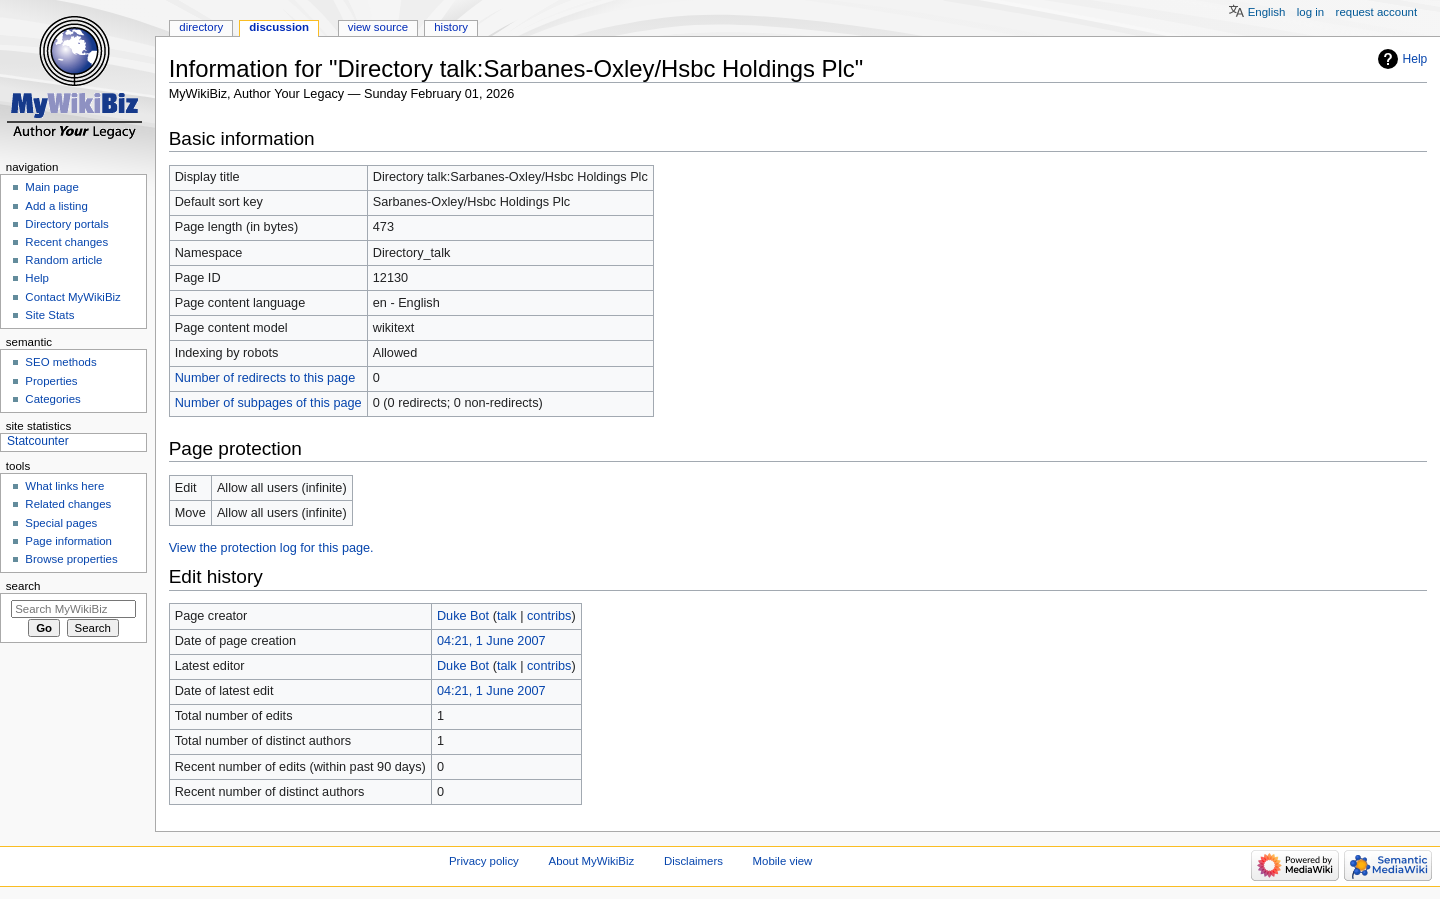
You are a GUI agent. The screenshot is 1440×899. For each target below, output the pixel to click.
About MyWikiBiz (592, 861)
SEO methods (60, 362)
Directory (201, 27)
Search (23, 586)
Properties (51, 381)
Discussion (279, 27)
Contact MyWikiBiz (72, 297)
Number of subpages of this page (268, 403)
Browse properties (71, 559)
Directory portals (66, 224)
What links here (64, 486)
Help (1415, 59)
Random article (63, 260)
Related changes (68, 504)
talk (507, 616)
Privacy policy (484, 861)
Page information (68, 541)
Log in (1310, 12)
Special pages (61, 523)
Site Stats (49, 315)
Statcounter (38, 441)
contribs (549, 616)
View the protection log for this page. (271, 548)
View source (378, 27)
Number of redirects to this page (265, 378)
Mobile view (783, 861)
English (1267, 12)
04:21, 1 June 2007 (491, 641)
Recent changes (66, 242)
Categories (52, 399)
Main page (52, 187)
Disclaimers (693, 861)
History (451, 27)
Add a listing (56, 206)
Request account (1377, 12)
